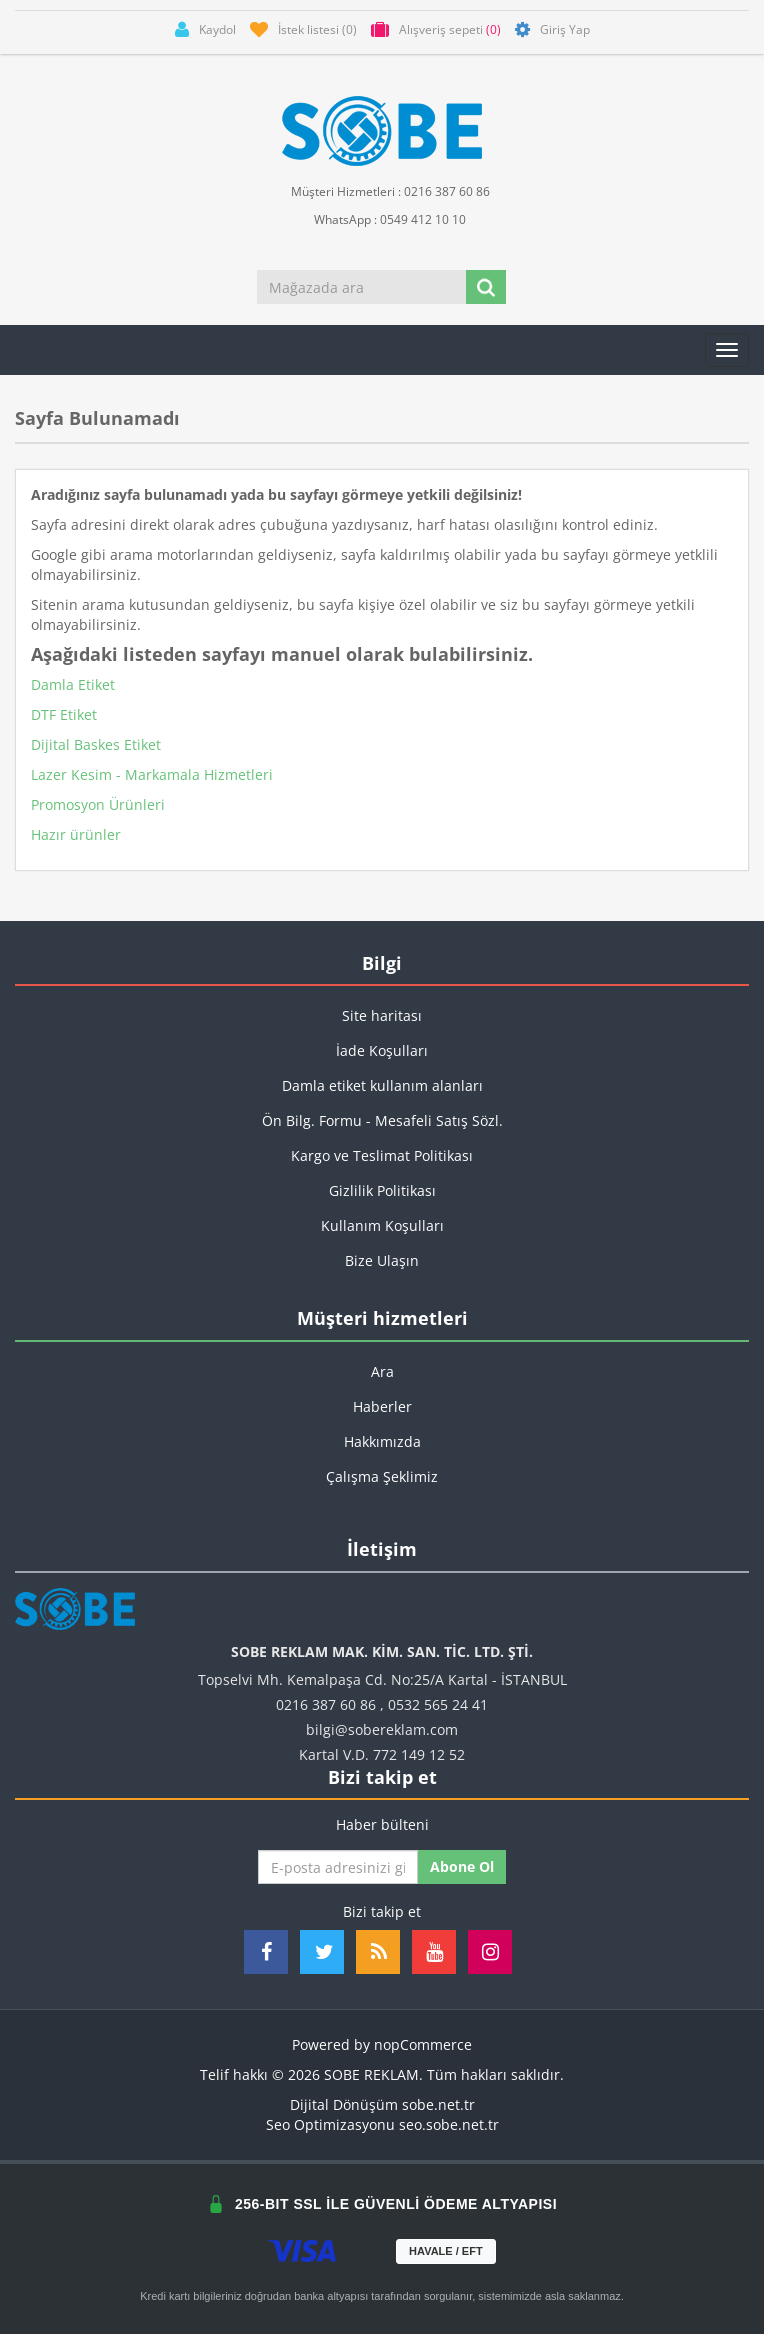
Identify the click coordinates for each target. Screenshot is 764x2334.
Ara (382, 1371)
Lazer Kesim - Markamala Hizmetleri (152, 774)
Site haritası (382, 1015)
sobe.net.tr (438, 2104)
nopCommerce (423, 2044)
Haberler (382, 1406)
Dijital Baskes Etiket (96, 744)
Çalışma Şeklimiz (382, 1476)
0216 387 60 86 (326, 1704)
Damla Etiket (73, 684)
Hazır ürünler (76, 834)
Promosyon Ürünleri (98, 804)
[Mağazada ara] (362, 287)
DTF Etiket (64, 714)
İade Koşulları (382, 1050)
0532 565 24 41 (438, 1704)
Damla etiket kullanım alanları (382, 1085)
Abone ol (462, 1866)
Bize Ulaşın (382, 1260)
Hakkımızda (382, 1441)
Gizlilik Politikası (382, 1190)
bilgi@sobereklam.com (382, 1729)
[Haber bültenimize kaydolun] (338, 1867)
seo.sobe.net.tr (449, 2124)
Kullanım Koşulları (382, 1225)
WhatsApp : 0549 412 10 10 (382, 218)
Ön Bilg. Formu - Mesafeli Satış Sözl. (382, 1120)
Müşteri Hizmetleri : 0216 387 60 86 (382, 190)
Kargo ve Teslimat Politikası (382, 1155)
